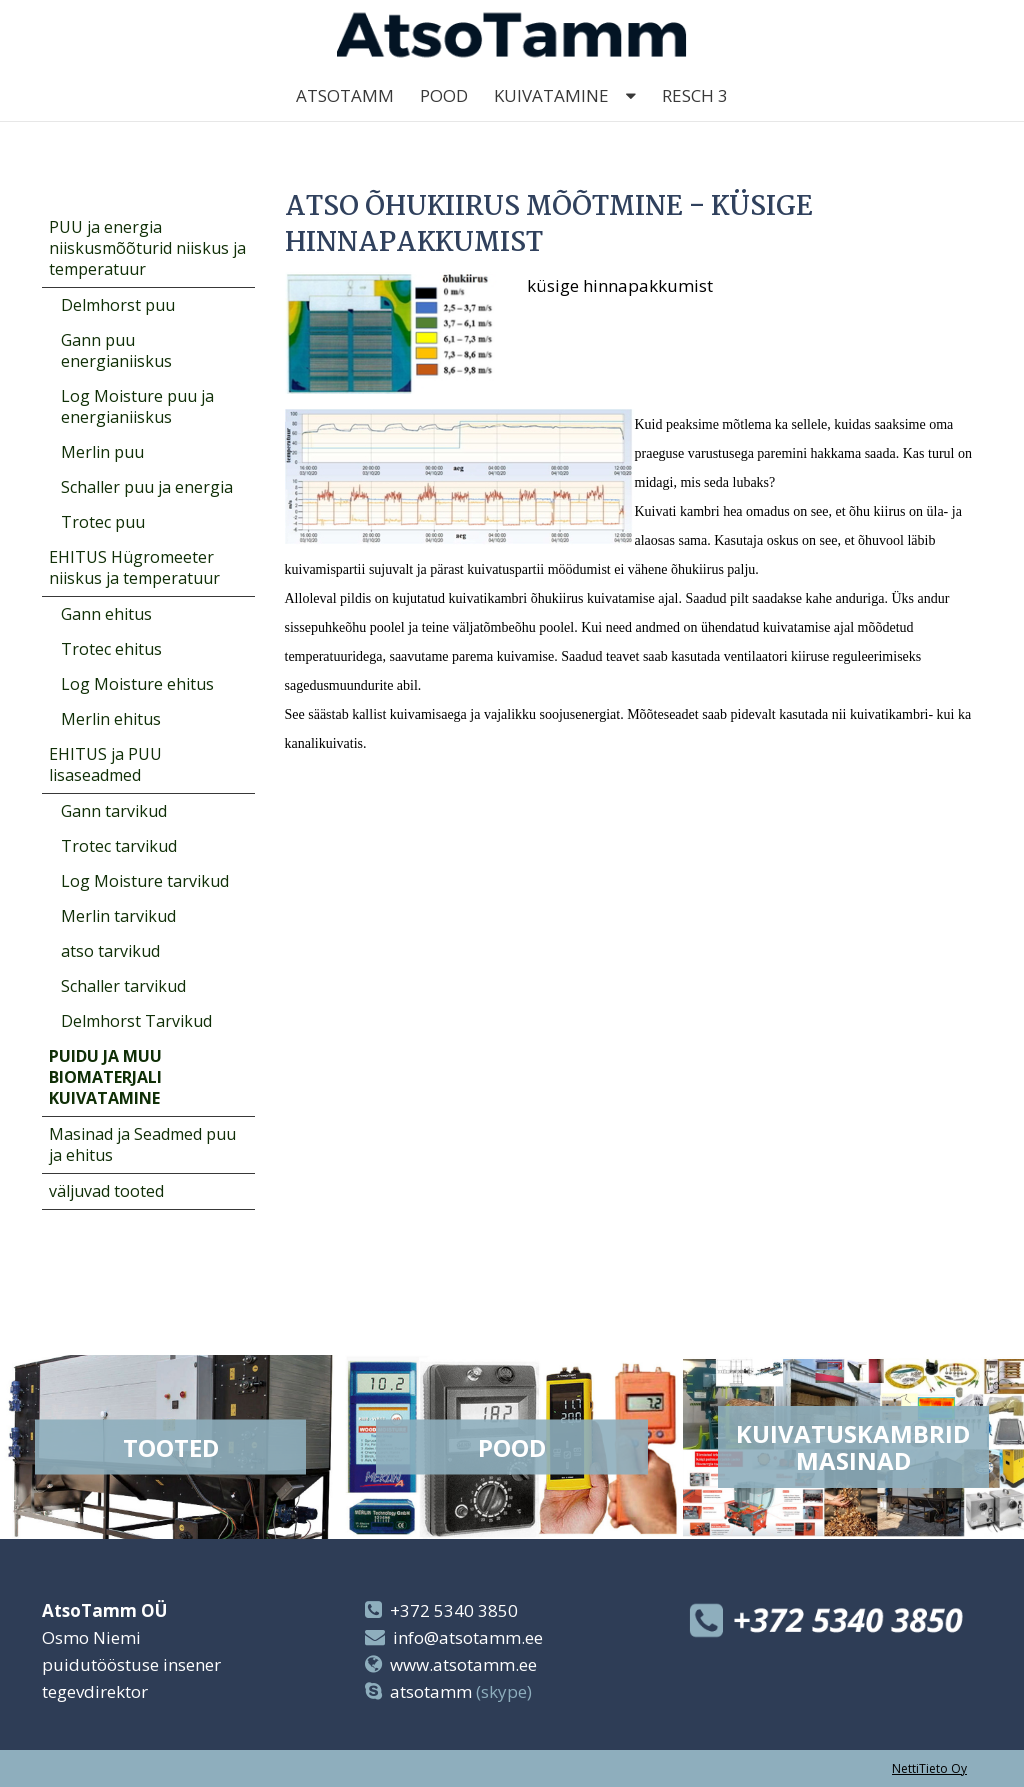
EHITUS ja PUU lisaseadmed (105, 764)
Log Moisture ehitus (137, 684)
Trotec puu (103, 522)
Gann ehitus (106, 614)
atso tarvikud (110, 951)
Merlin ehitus (111, 719)
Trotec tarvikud (119, 846)
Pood (444, 119)
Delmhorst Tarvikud (136, 1021)
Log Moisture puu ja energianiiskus (137, 406)
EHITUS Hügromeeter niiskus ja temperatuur (134, 567)
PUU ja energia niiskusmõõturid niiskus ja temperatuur (147, 248)
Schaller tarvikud (123, 986)
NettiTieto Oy (929, 1768)
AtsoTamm (345, 119)
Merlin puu (102, 452)
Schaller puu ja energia (147, 487)
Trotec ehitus (111, 649)
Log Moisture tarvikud (145, 881)
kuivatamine (551, 119)
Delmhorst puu (118, 305)
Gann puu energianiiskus (116, 350)
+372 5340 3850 (454, 1610)
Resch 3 (695, 119)
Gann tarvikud (114, 811)
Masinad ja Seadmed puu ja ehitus (142, 1144)
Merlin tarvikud (118, 916)
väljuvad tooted (106, 1191)
